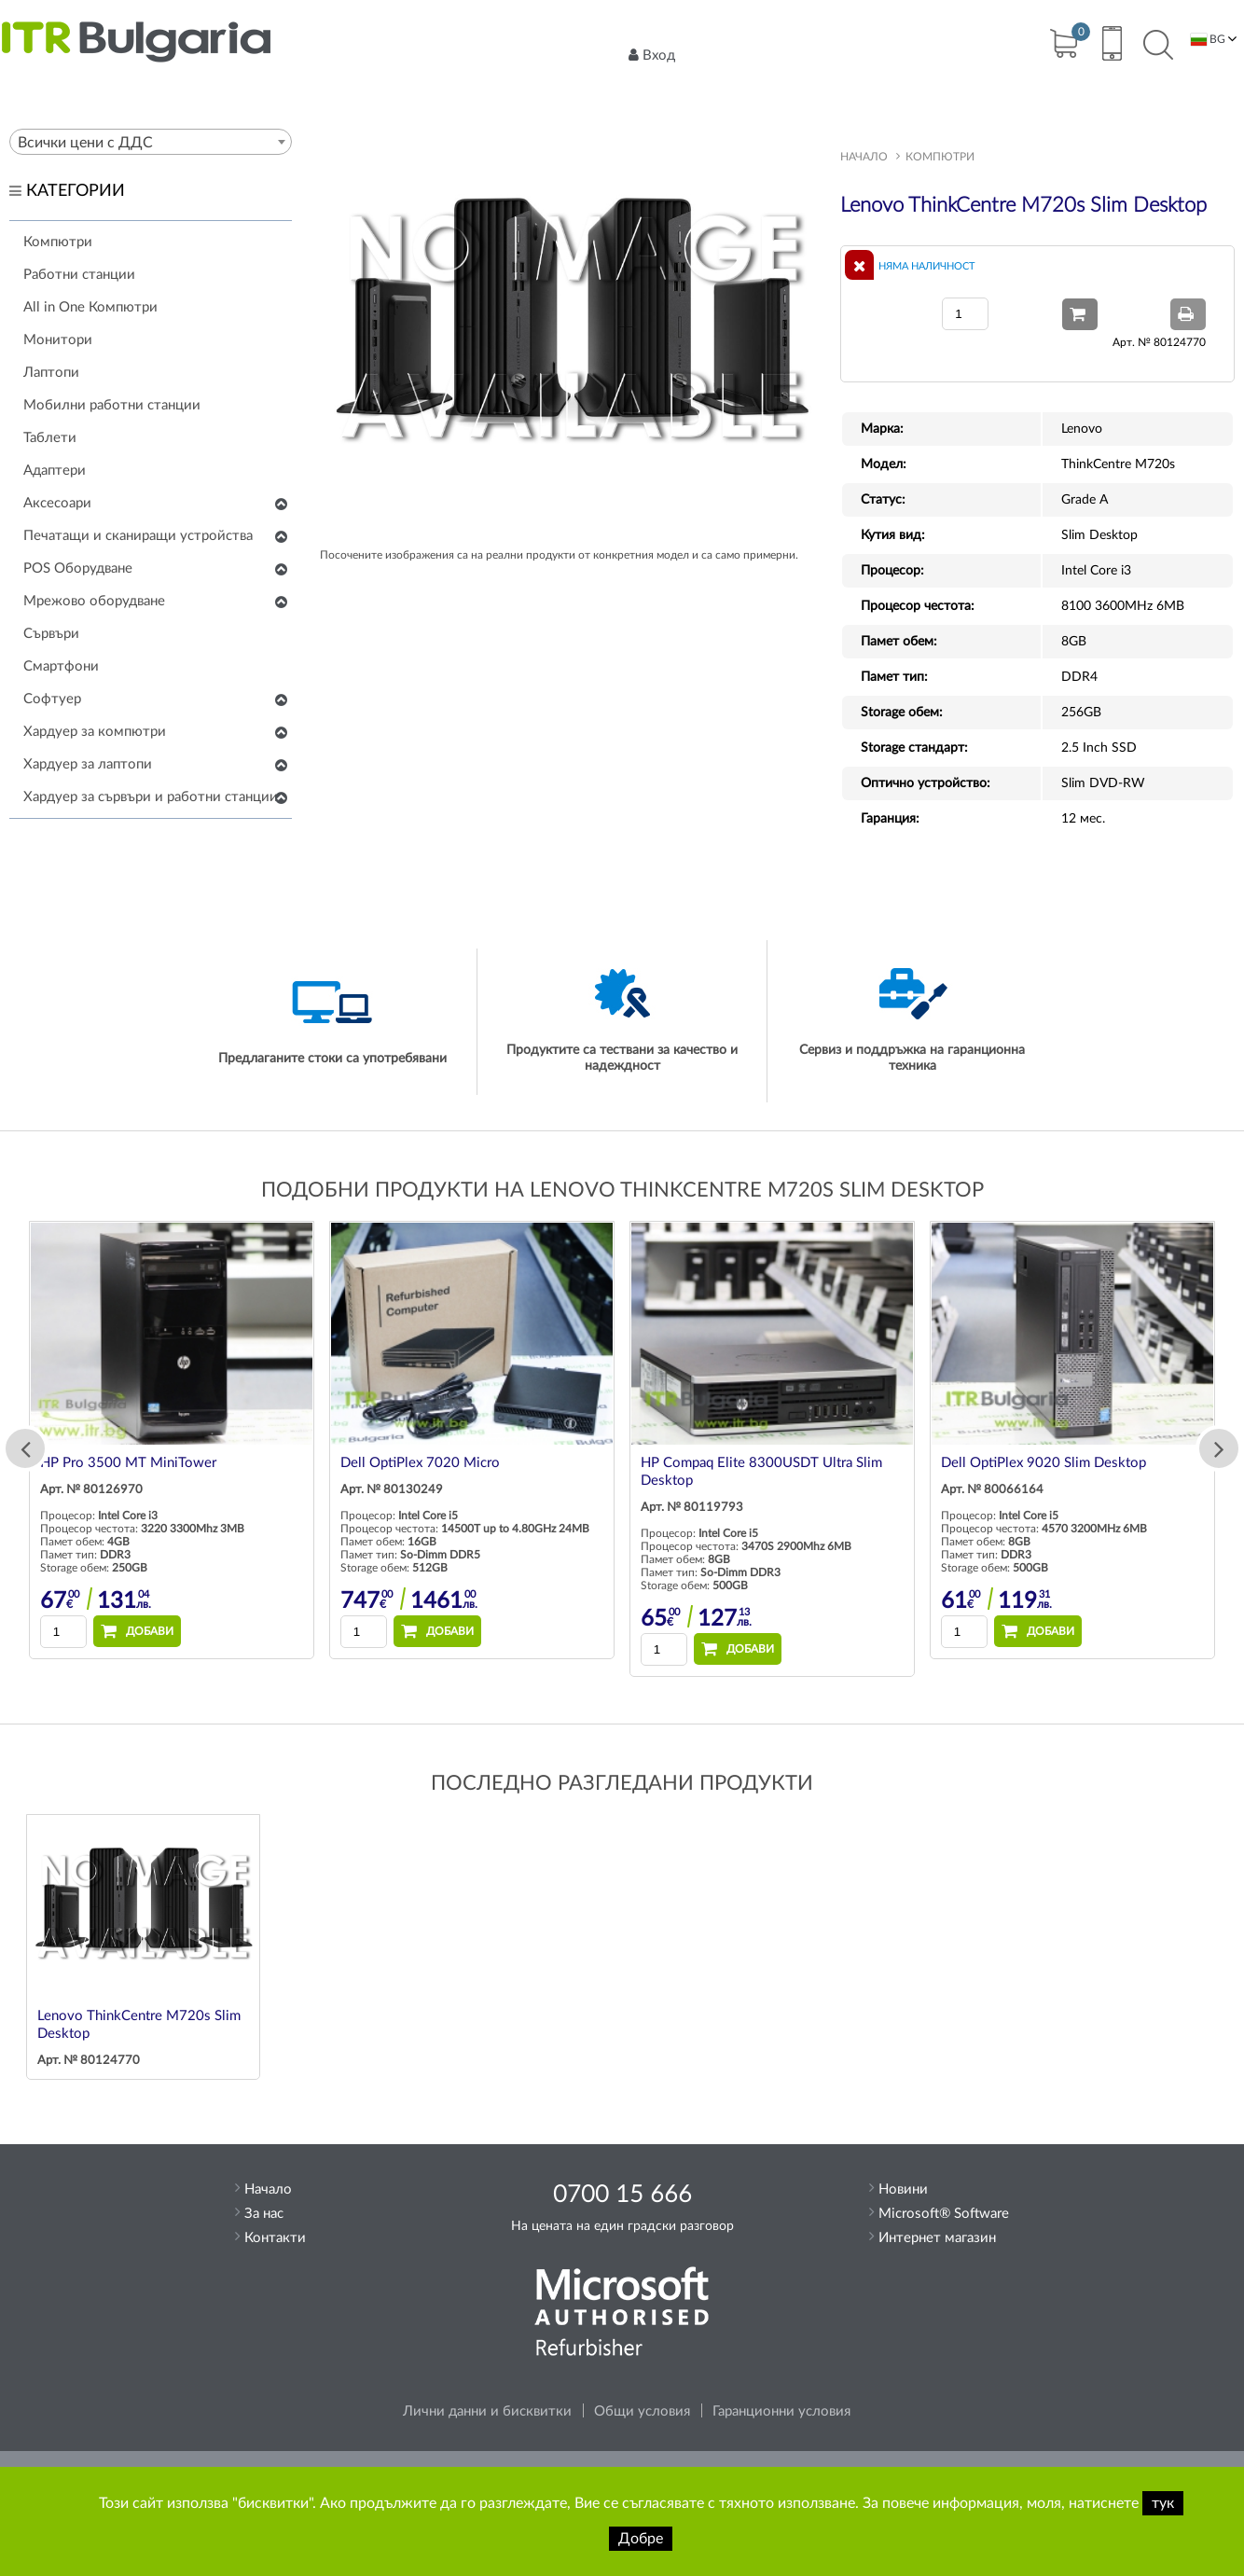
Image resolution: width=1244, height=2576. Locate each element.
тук (1163, 2503)
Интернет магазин (937, 2238)
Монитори (57, 340)
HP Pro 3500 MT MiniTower (128, 1463)
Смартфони (61, 666)
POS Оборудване (77, 568)
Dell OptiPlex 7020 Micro (420, 1463)
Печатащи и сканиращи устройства (138, 536)
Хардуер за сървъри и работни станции (150, 797)
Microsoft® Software (943, 2214)
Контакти (275, 2238)
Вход (652, 55)
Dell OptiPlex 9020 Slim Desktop (1043, 1463)
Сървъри (51, 634)
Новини (903, 2189)
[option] (171, 1440)
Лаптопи (51, 373)
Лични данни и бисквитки (487, 2411)
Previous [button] (25, 1448)
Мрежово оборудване (94, 601)
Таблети (49, 438)
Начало (864, 156)
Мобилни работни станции (111, 405)
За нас (263, 2214)
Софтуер (52, 699)
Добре (640, 2538)
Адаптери (54, 471)
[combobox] (150, 142)
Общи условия (642, 2411)
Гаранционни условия (781, 2411)
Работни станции (79, 275)
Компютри (57, 242)
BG (1208, 40)
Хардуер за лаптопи (87, 764)
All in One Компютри (90, 307)
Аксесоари (57, 503)
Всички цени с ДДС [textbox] (85, 142)
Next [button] (1219, 1448)
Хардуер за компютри (94, 732)
